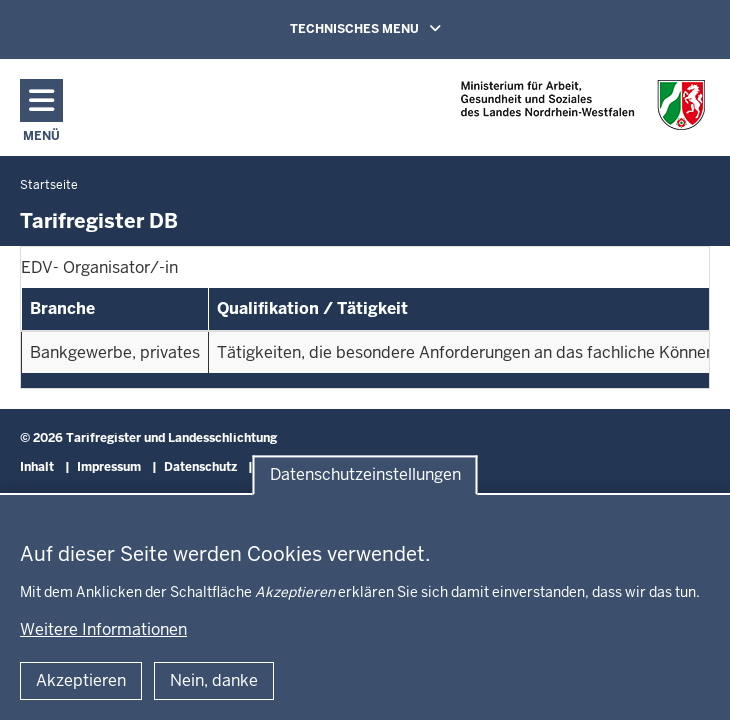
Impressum (109, 467)
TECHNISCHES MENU (394, 28)
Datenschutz (200, 467)
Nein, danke (214, 680)
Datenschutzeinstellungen (365, 475)
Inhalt (37, 467)
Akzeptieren (81, 680)
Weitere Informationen (103, 629)
